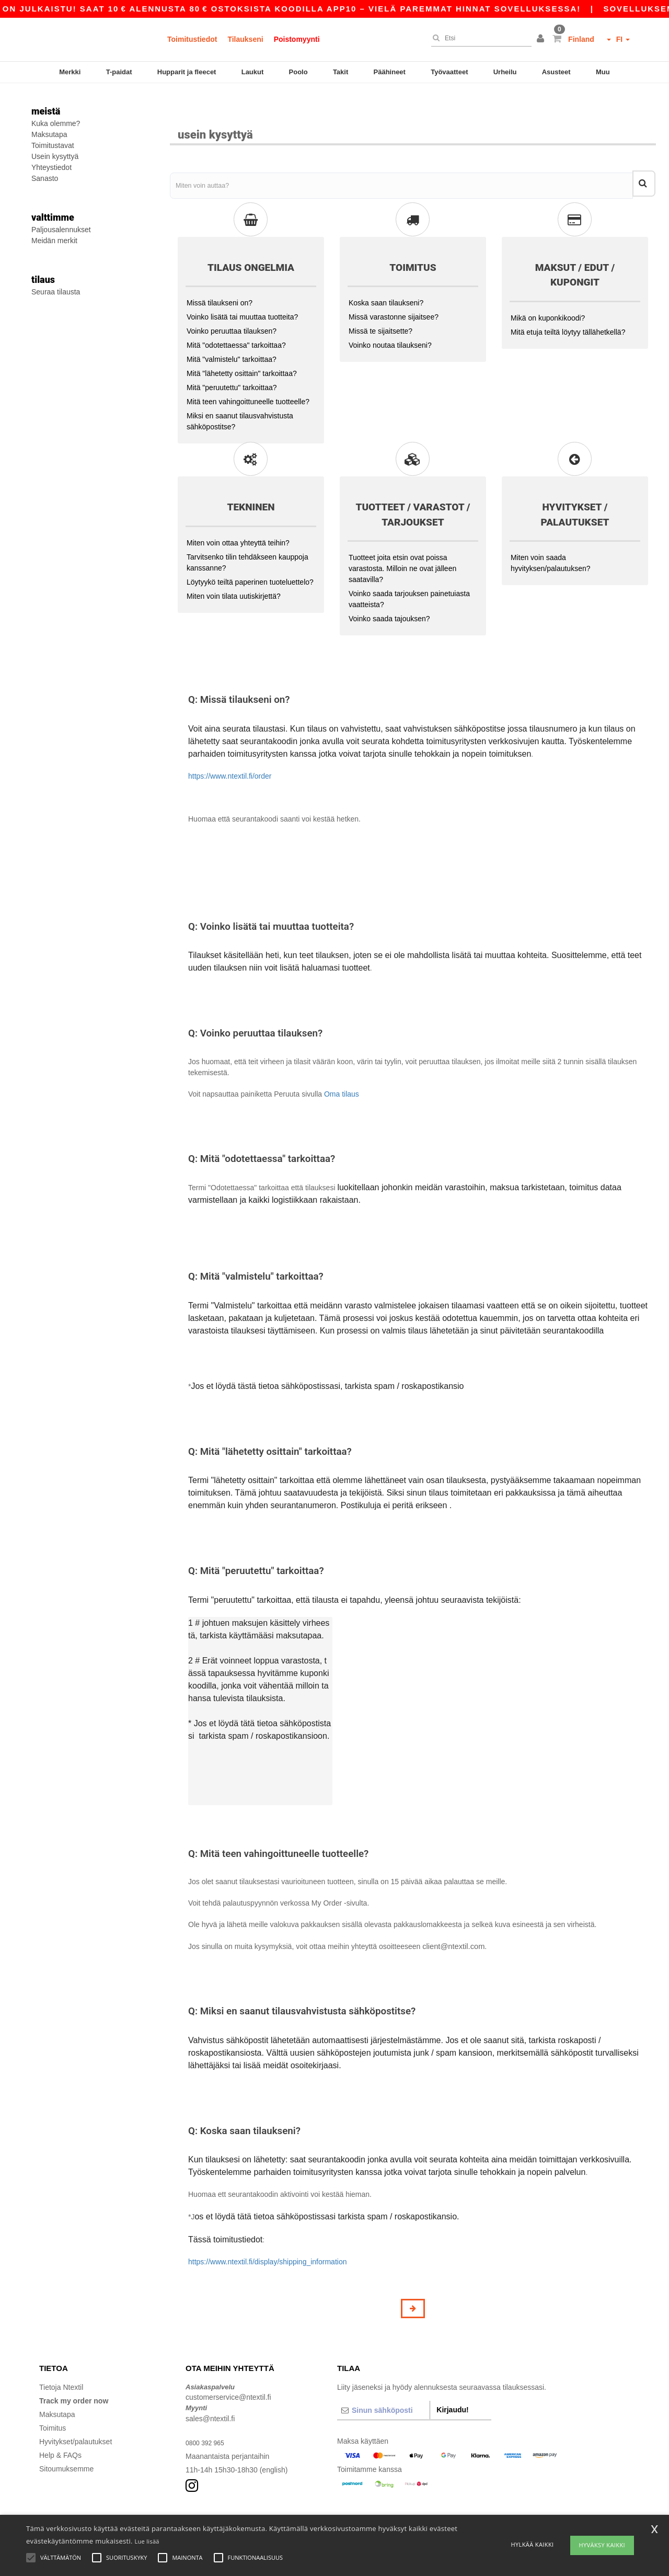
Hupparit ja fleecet (186, 72)
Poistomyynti (297, 39)
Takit (340, 72)
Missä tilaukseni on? (219, 275)
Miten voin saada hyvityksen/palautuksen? (551, 535)
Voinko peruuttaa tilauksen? (231, 304)
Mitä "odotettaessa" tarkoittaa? (236, 318)
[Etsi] (478, 38)
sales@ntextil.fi (210, 2391)
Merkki (69, 72)
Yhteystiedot (51, 167)
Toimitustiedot (192, 39)
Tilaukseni (245, 39)
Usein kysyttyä (54, 156)
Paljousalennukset (61, 229)
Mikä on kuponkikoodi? (548, 291)
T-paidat (119, 72)
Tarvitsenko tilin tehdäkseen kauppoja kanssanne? (247, 535)
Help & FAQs (60, 2428)
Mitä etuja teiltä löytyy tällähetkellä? (568, 305)
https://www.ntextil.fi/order (230, 749)
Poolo (298, 72)
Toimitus (52, 2401)
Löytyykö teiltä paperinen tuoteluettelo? (250, 555)
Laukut (252, 72)
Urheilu (505, 72)
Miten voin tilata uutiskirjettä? (234, 569)
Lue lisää (147, 2541)
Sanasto (44, 178)
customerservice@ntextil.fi (228, 2370)
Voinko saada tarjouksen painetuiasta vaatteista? (409, 572)
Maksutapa (49, 134)
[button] (542, 39)
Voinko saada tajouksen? (389, 591)
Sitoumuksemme (66, 2441)
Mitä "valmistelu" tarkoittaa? (231, 332)
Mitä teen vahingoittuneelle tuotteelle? (248, 374)
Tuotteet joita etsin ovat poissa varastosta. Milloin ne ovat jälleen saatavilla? (402, 541)
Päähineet (390, 72)
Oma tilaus (341, 1067)
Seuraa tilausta (55, 292)
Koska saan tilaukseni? (386, 275)
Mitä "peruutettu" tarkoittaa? (232, 360)
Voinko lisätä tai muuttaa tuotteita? (242, 290)
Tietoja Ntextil (61, 2360)
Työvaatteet (449, 72)
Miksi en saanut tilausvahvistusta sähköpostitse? (240, 394)
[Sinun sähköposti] (383, 2383)
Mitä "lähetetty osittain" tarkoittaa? (242, 346)
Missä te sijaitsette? (380, 304)
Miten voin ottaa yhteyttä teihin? (238, 515)
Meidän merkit (54, 240)
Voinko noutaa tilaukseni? (390, 318)
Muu (603, 72)
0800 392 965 (208, 2415)
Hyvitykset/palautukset (75, 2414)
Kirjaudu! (452, 2382)
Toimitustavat (52, 145)
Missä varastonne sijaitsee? (394, 290)
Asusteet (556, 72)
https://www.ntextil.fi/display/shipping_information (267, 2234)
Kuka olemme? (55, 123)
